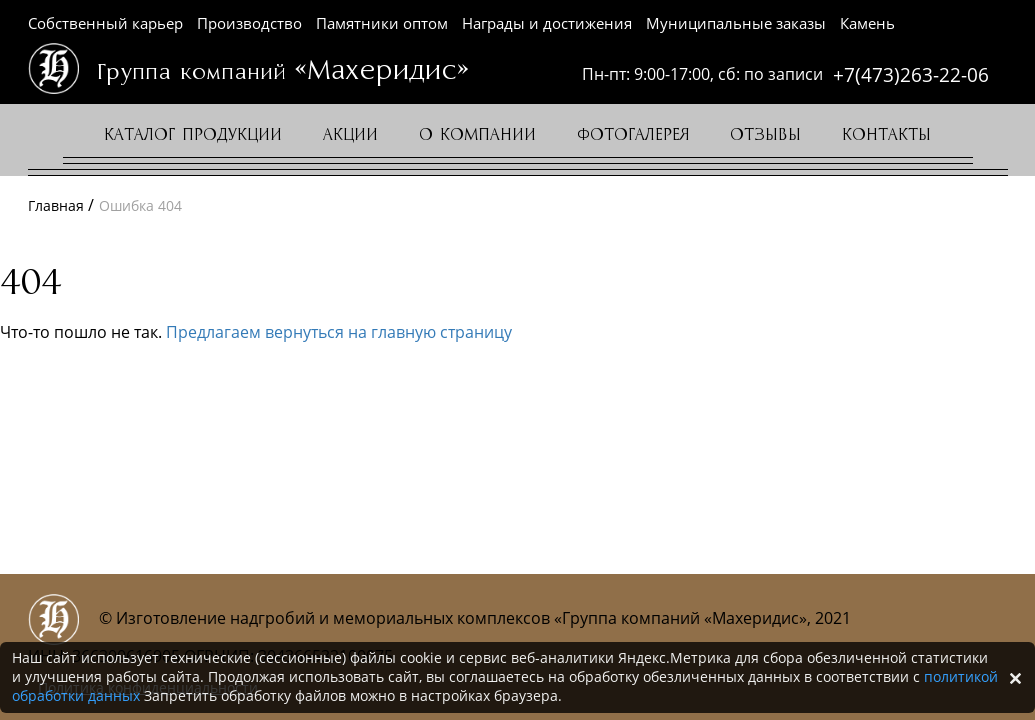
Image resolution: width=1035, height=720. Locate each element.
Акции (350, 135)
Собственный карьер (105, 23)
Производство (249, 23)
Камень (867, 23)
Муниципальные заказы (736, 23)
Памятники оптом (382, 23)
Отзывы (765, 135)
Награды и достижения (547, 23)
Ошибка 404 (140, 205)
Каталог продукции (193, 135)
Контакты (886, 135)
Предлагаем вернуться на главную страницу (339, 332)
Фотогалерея (633, 135)
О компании (477, 135)
